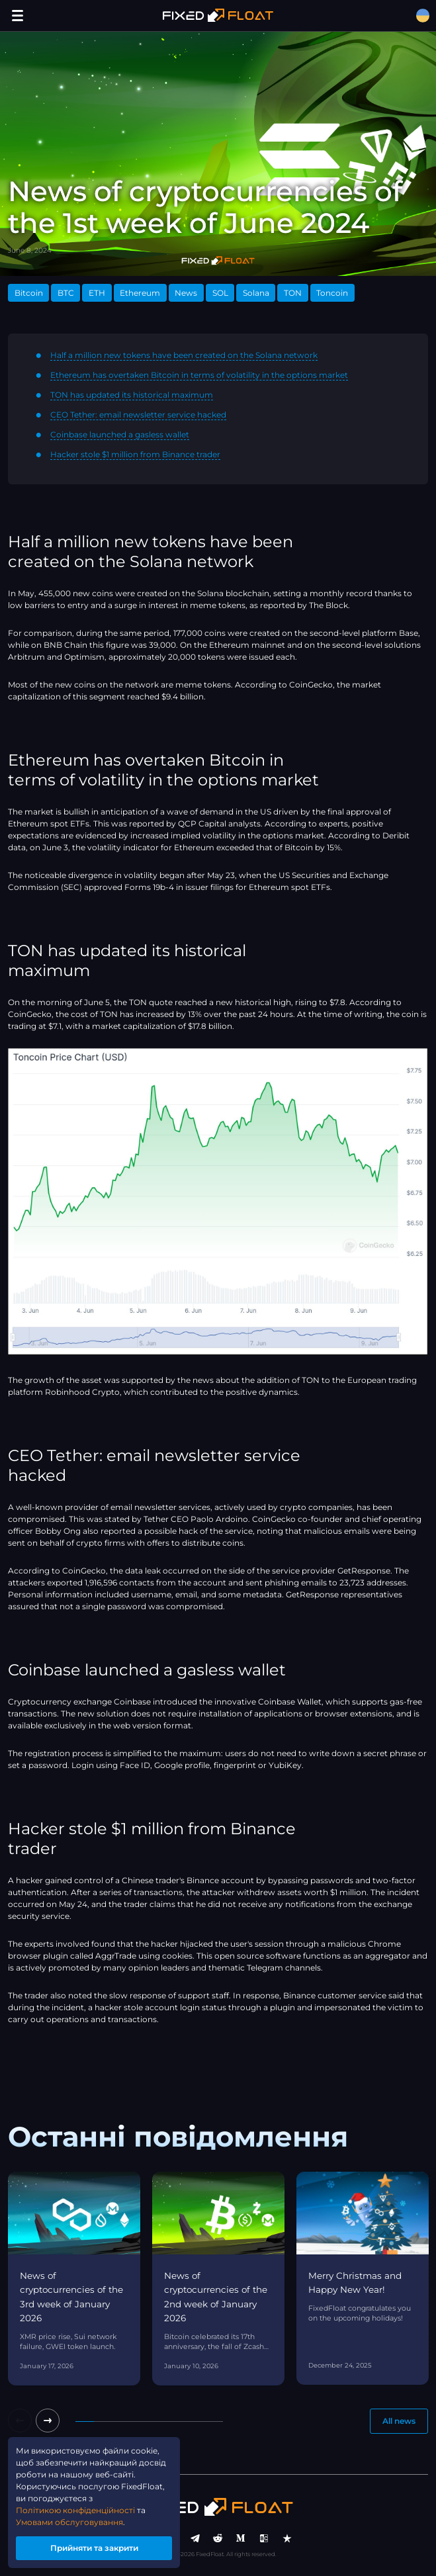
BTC (66, 293)
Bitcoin (29, 293)
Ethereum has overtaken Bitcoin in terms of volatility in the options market (199, 375)
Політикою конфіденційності (75, 2510)
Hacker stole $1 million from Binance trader (135, 454)
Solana (256, 293)
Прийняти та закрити (94, 2548)
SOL (220, 293)
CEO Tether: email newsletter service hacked (138, 415)
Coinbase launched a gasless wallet (119, 434)
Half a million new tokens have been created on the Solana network (184, 355)
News (186, 293)
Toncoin (332, 293)
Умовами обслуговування (69, 2522)
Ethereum (140, 293)
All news (398, 2421)
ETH (97, 293)
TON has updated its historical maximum (131, 395)
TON (293, 293)
